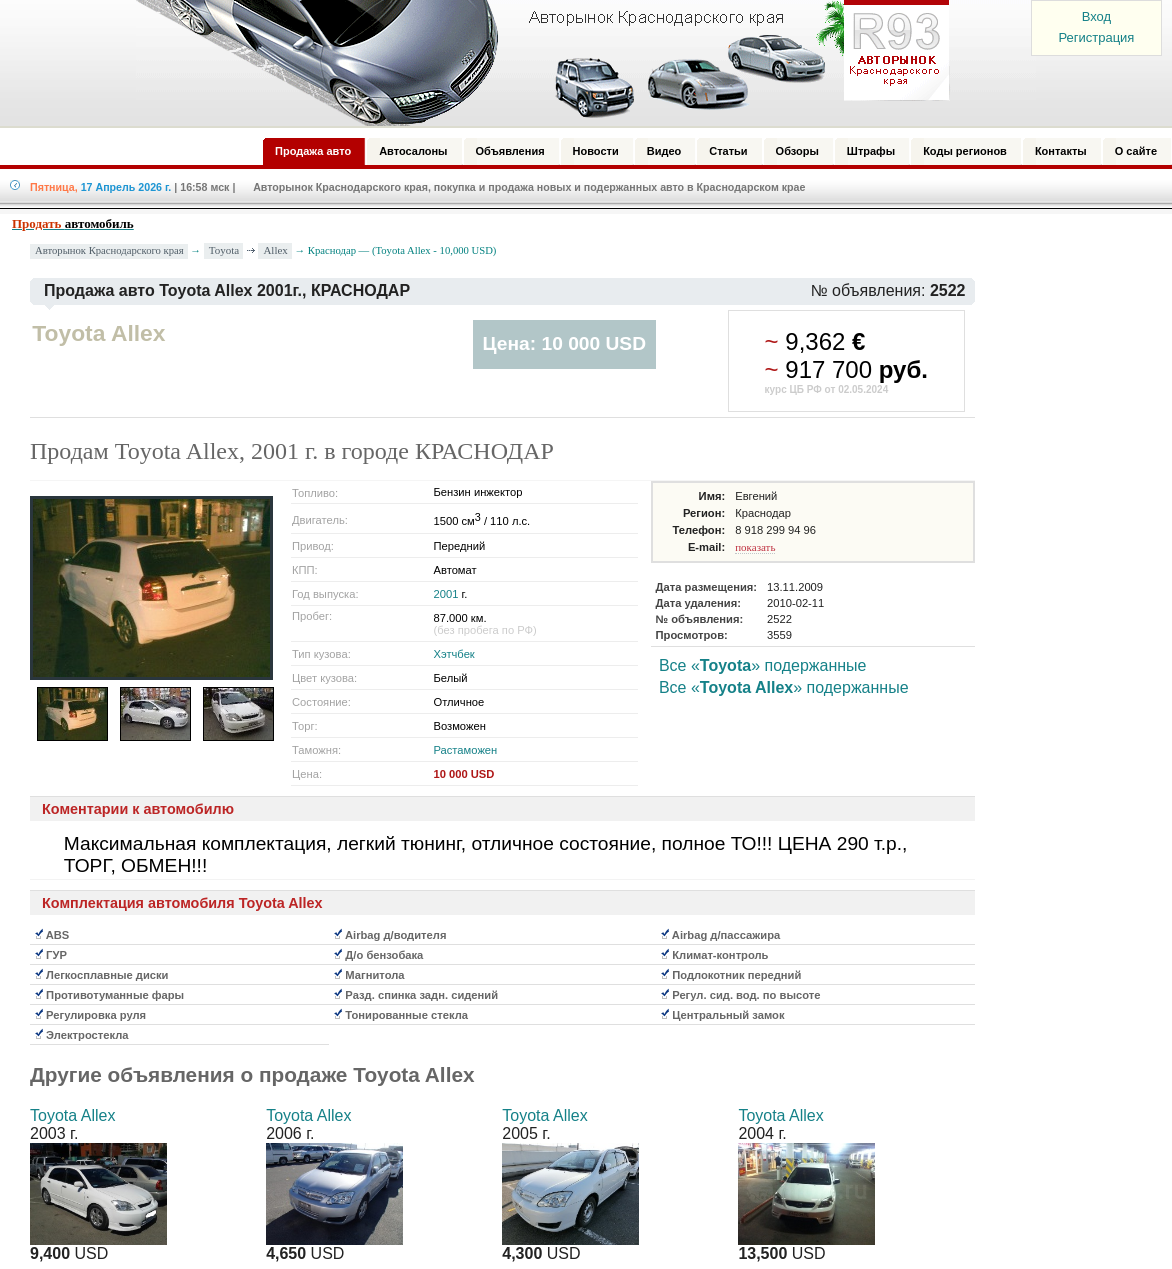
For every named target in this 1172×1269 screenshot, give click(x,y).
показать (755, 547)
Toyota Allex (72, 1115)
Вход (1096, 16)
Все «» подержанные (763, 665)
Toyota (224, 250)
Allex (275, 250)
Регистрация (1096, 37)
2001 (445, 594)
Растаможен (465, 750)
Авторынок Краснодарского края (109, 250)
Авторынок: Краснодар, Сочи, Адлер (536, 63)
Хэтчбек (453, 654)
